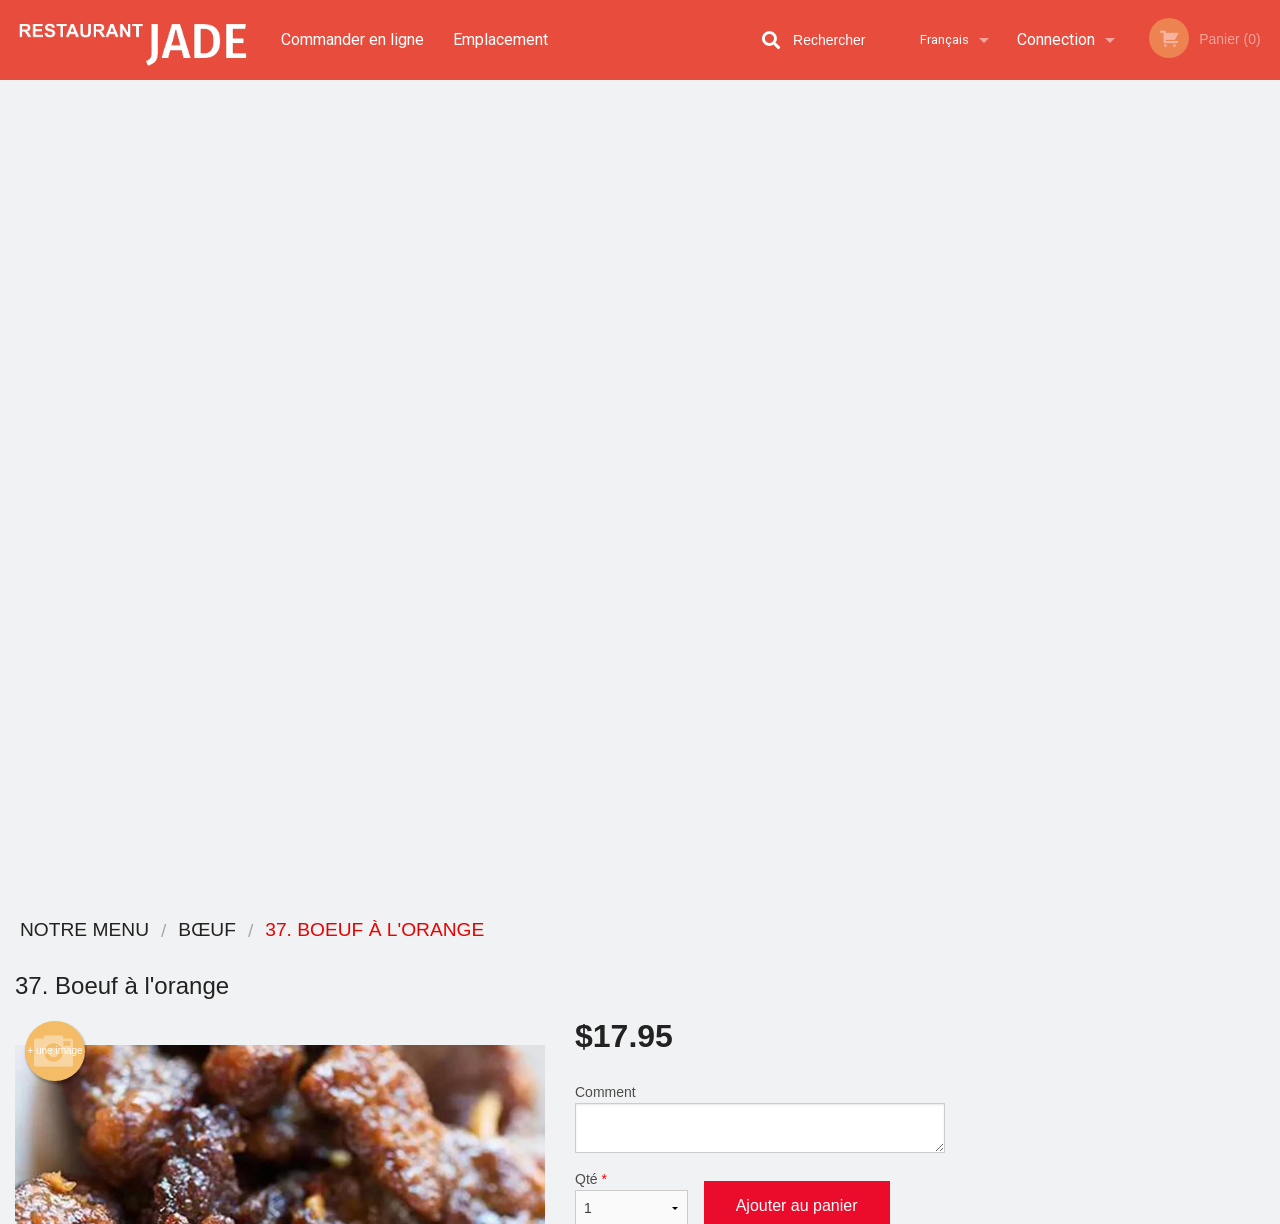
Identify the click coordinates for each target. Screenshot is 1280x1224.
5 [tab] (1165, 585)
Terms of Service (673, 1210)
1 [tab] (1045, 585)
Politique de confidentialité (777, 1015)
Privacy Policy (565, 1210)
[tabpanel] (1120, 432)
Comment (760, 298)
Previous (975, 444)
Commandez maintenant (1120, 124)
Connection (1056, 39)
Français (944, 39)
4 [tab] (1135, 585)
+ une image (54, 231)
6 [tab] (1195, 585)
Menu (588, 956)
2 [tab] (1075, 585)
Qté (631, 379)
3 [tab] (1105, 585)
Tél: (964, 1043)
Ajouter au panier (797, 385)
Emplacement (500, 39)
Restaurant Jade (233, 930)
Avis (750, 956)
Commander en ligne (352, 39)
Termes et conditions (796, 981)
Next (1265, 444)
